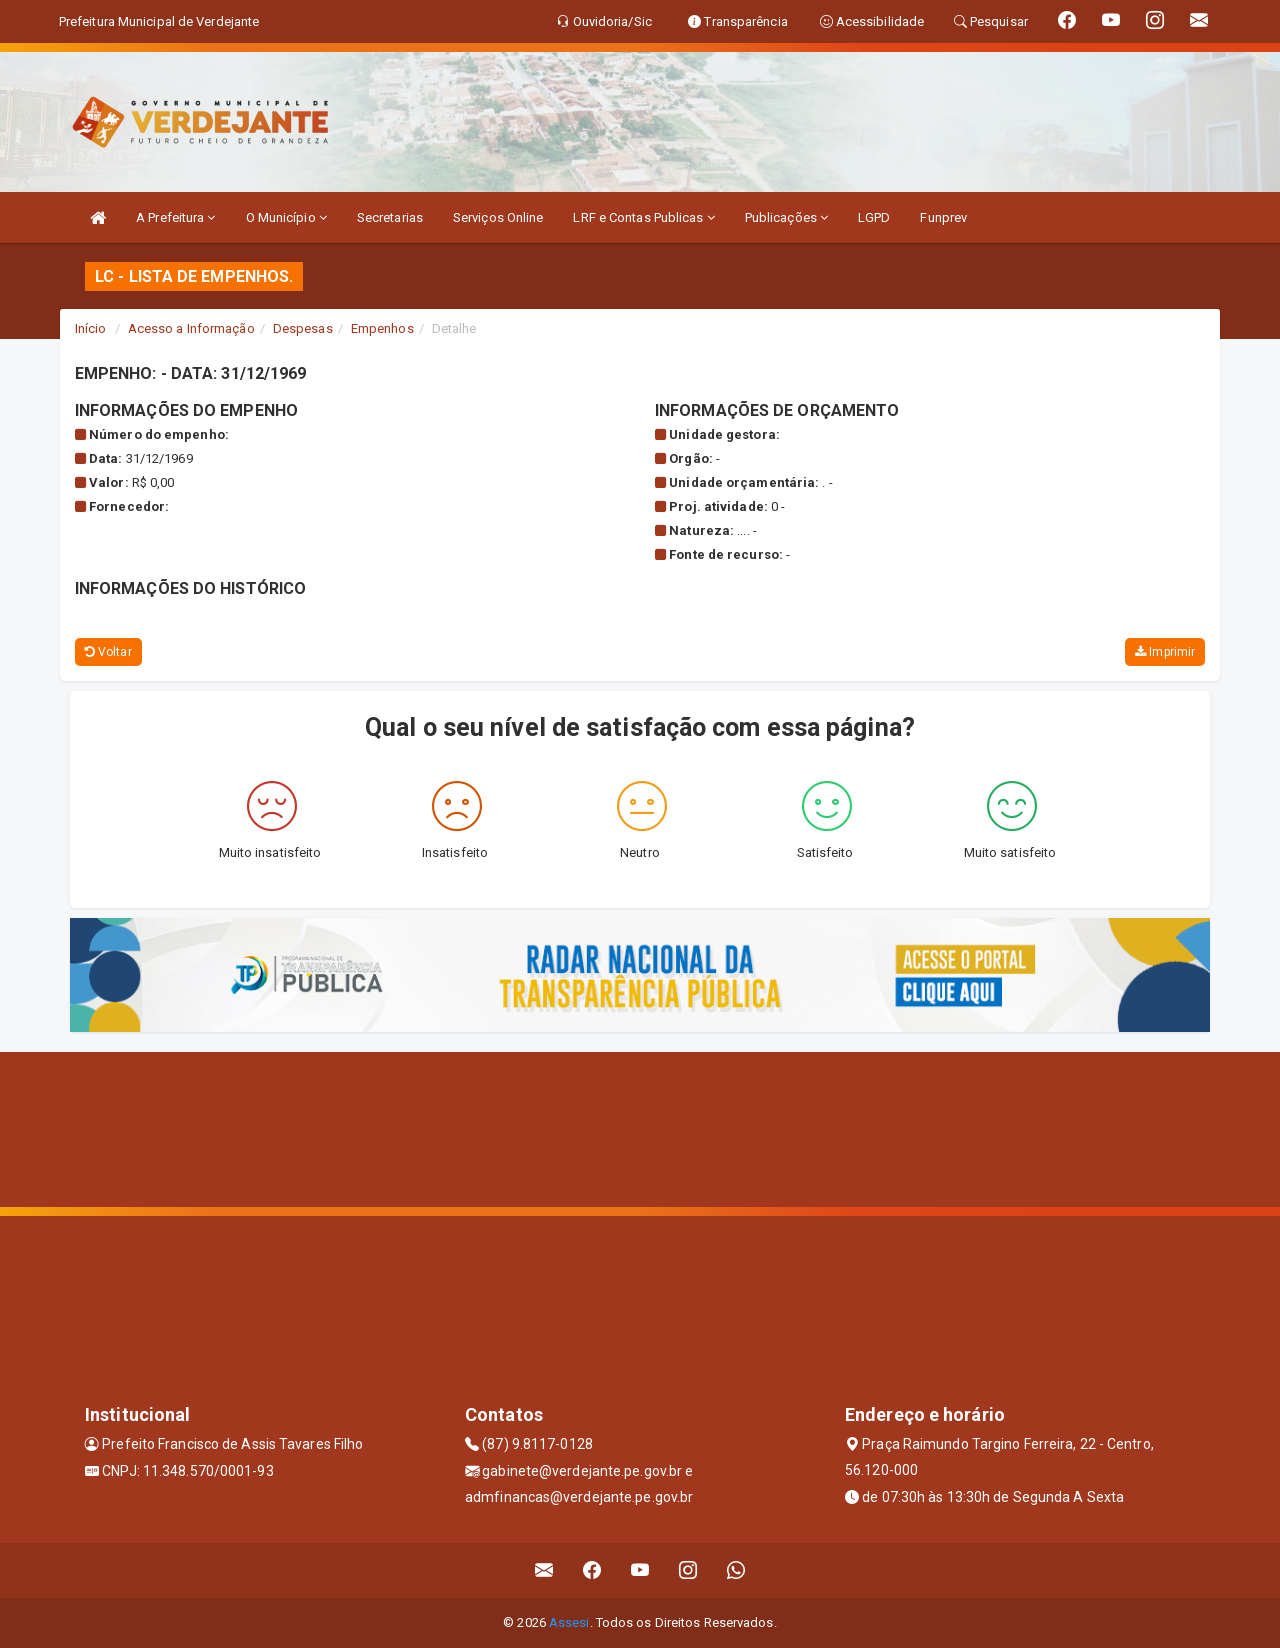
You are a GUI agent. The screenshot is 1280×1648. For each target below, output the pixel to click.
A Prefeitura (175, 217)
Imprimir (1165, 652)
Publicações (786, 217)
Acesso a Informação (191, 328)
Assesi (569, 1622)
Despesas (303, 328)
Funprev (943, 217)
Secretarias (390, 217)
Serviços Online (498, 217)
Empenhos (382, 328)
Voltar (108, 652)
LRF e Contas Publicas (643, 217)
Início (91, 328)
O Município (286, 217)
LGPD (874, 217)
